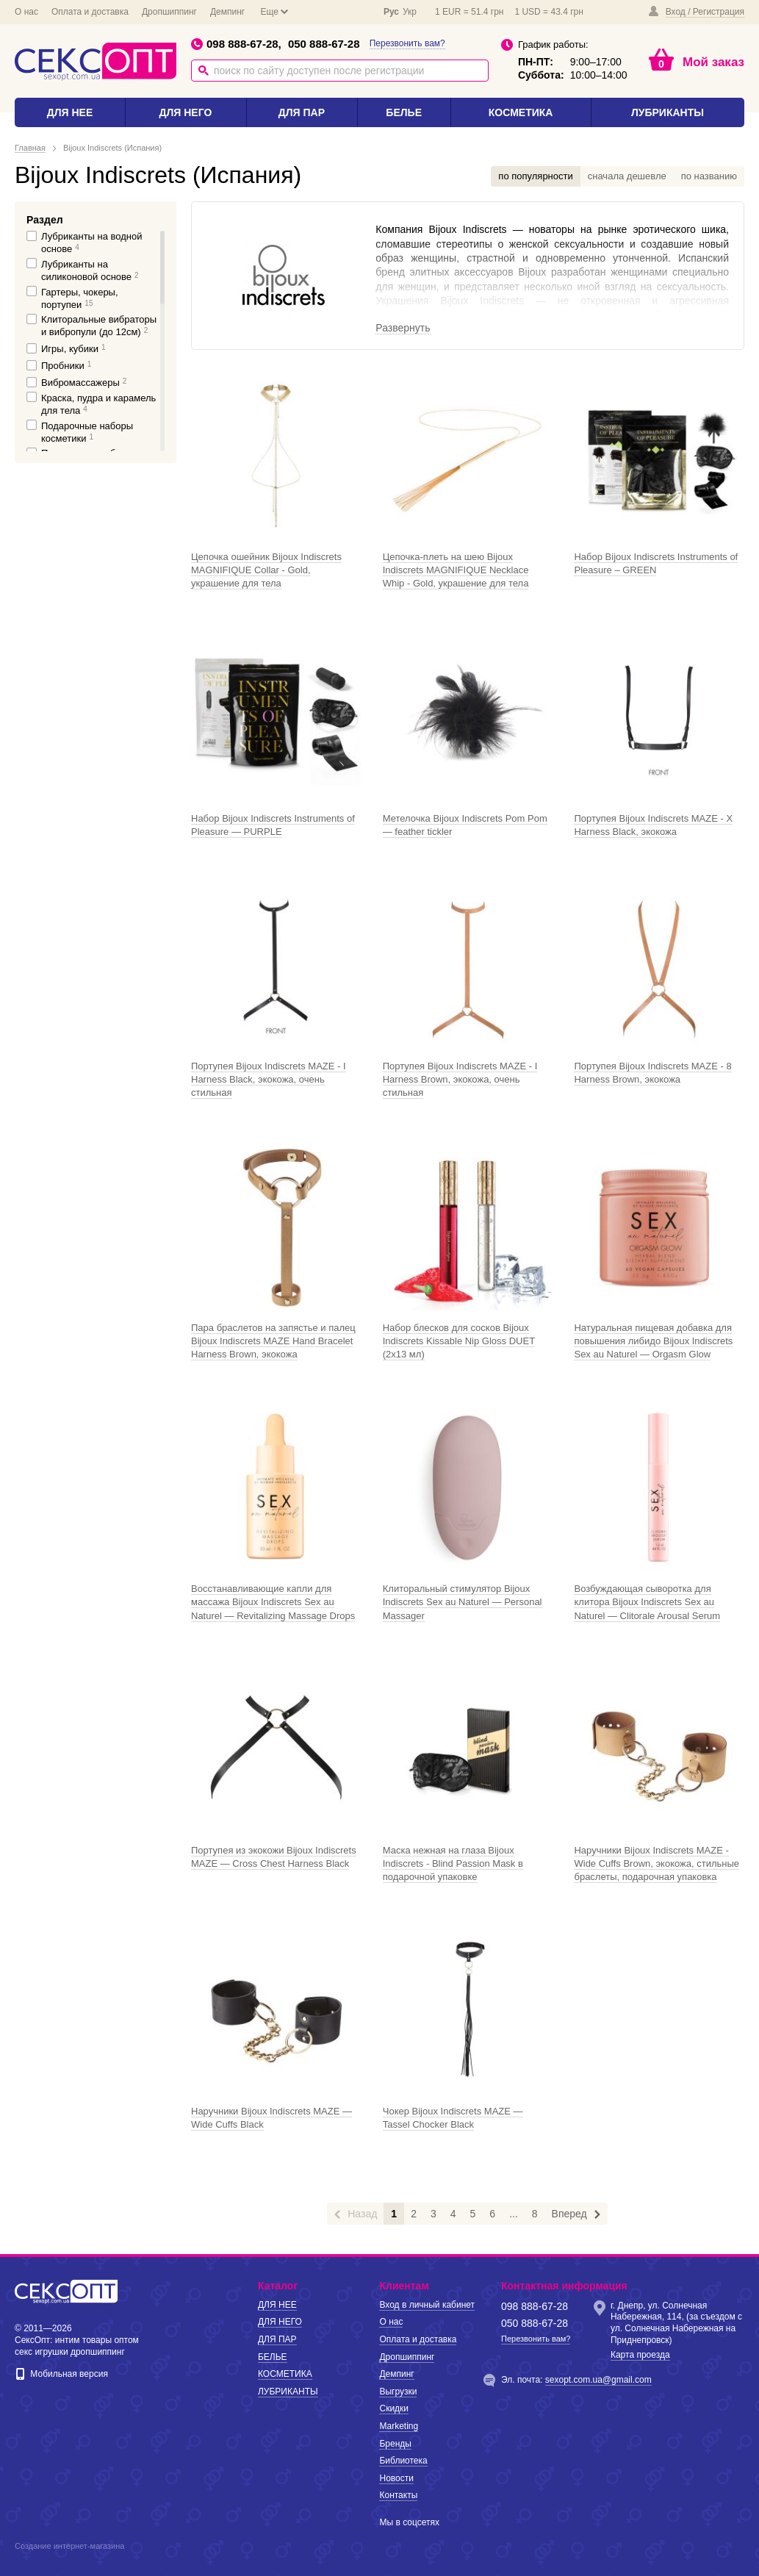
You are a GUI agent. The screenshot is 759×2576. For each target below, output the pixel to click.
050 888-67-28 (324, 43)
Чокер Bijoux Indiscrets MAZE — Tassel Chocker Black (453, 2118)
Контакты (398, 2495)
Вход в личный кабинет (427, 2305)
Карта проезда (640, 2355)
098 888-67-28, (236, 43)
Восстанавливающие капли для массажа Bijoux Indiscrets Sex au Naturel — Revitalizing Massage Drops (273, 1602)
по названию (709, 176)
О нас (26, 12)
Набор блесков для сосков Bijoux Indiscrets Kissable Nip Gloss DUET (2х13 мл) (459, 1341)
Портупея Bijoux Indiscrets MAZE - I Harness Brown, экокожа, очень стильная (460, 1079)
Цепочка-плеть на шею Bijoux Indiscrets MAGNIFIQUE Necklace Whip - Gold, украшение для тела (456, 570)
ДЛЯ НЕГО (185, 112)
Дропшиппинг (169, 12)
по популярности (535, 176)
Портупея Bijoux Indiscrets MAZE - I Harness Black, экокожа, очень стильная (268, 1079)
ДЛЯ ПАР (301, 112)
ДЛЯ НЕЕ (70, 112)
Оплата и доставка (90, 12)
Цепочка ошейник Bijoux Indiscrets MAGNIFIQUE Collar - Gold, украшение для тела (266, 570)
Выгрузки (398, 2391)
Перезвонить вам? (407, 43)
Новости (396, 2478)
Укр (410, 12)
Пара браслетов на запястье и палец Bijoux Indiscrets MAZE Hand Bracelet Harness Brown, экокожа (273, 1341)
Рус (391, 12)
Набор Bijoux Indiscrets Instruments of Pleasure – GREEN (656, 563)
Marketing (398, 2426)
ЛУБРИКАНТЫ (667, 112)
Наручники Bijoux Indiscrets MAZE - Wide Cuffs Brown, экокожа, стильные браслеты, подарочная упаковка (656, 1863)
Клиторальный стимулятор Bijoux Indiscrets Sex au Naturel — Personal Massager (462, 1602)
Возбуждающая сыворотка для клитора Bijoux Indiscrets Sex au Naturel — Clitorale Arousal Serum (647, 1602)
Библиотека (403, 2460)
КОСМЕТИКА (521, 112)
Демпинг (227, 12)
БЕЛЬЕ (404, 112)
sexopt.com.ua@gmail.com (598, 2380)
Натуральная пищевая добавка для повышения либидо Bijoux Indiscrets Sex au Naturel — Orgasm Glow (653, 1341)
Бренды (395, 2444)
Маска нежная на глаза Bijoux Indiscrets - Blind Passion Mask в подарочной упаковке (453, 1863)
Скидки (394, 2408)
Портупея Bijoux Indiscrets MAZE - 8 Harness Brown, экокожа (652, 1073)
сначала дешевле (627, 176)
